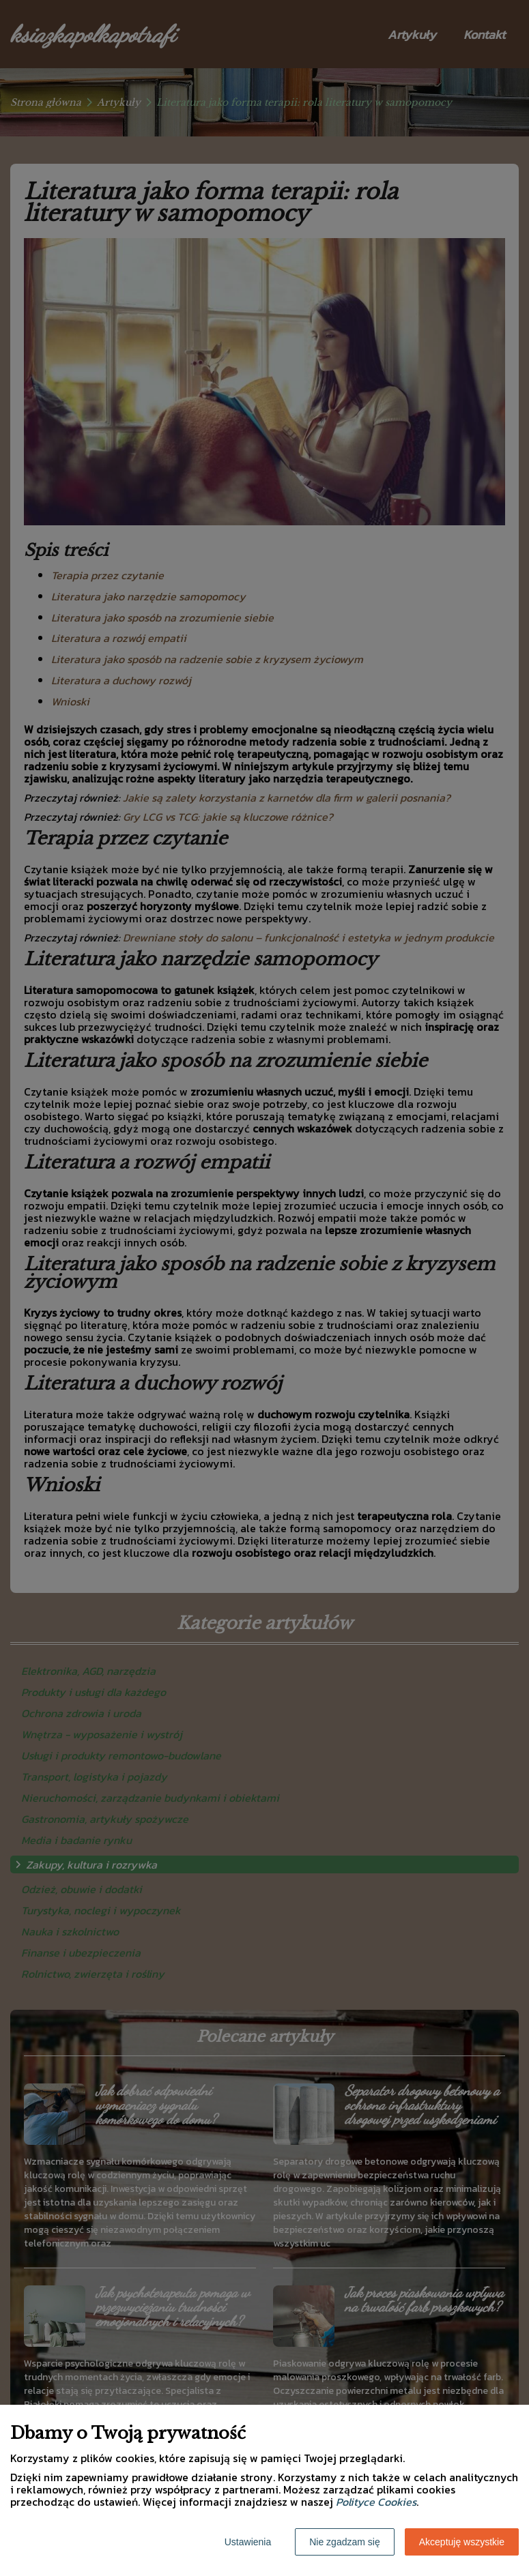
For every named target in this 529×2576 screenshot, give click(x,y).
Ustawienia (248, 2541)
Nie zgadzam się (344, 2541)
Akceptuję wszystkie (461, 2541)
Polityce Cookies (376, 2501)
